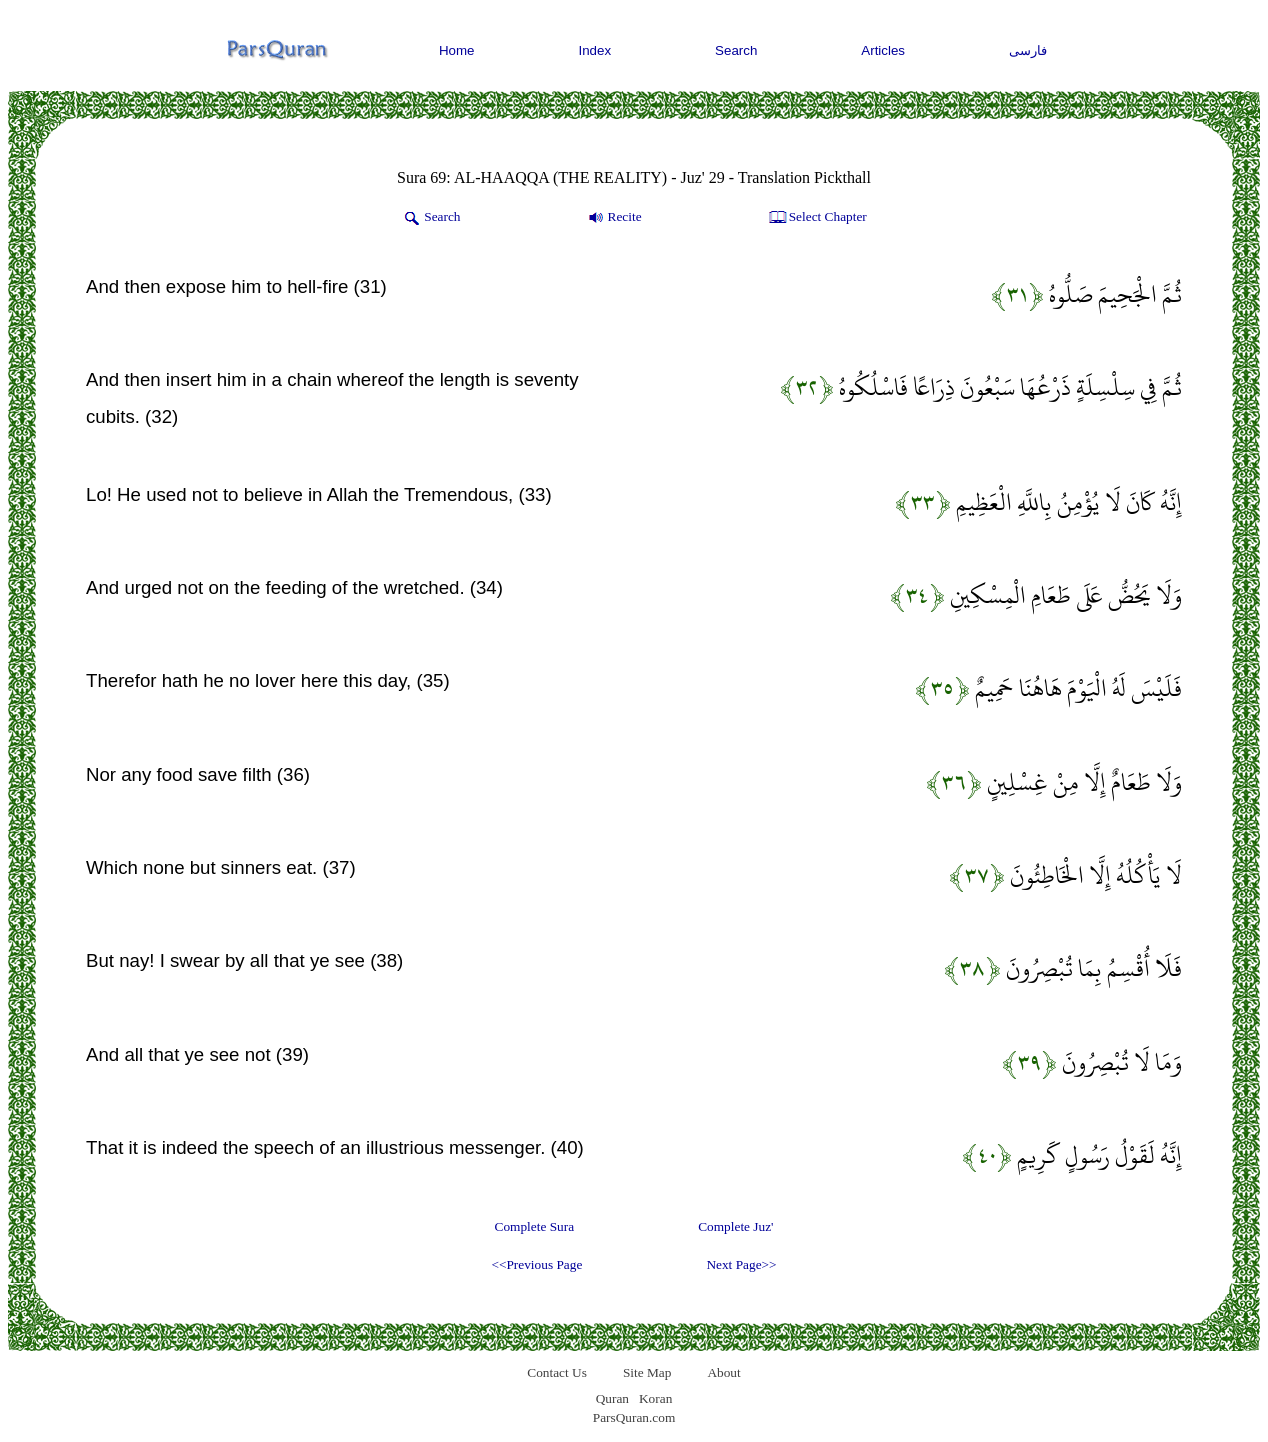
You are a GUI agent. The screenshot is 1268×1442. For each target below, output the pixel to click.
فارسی (1028, 50)
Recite (613, 218)
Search (736, 50)
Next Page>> (741, 1264)
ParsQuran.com (634, 1417)
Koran (655, 1398)
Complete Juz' (735, 1226)
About (723, 1372)
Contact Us (557, 1372)
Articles (883, 50)
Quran (612, 1398)
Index (595, 50)
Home (457, 50)
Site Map (647, 1372)
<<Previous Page (536, 1264)
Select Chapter (816, 218)
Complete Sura (535, 1226)
